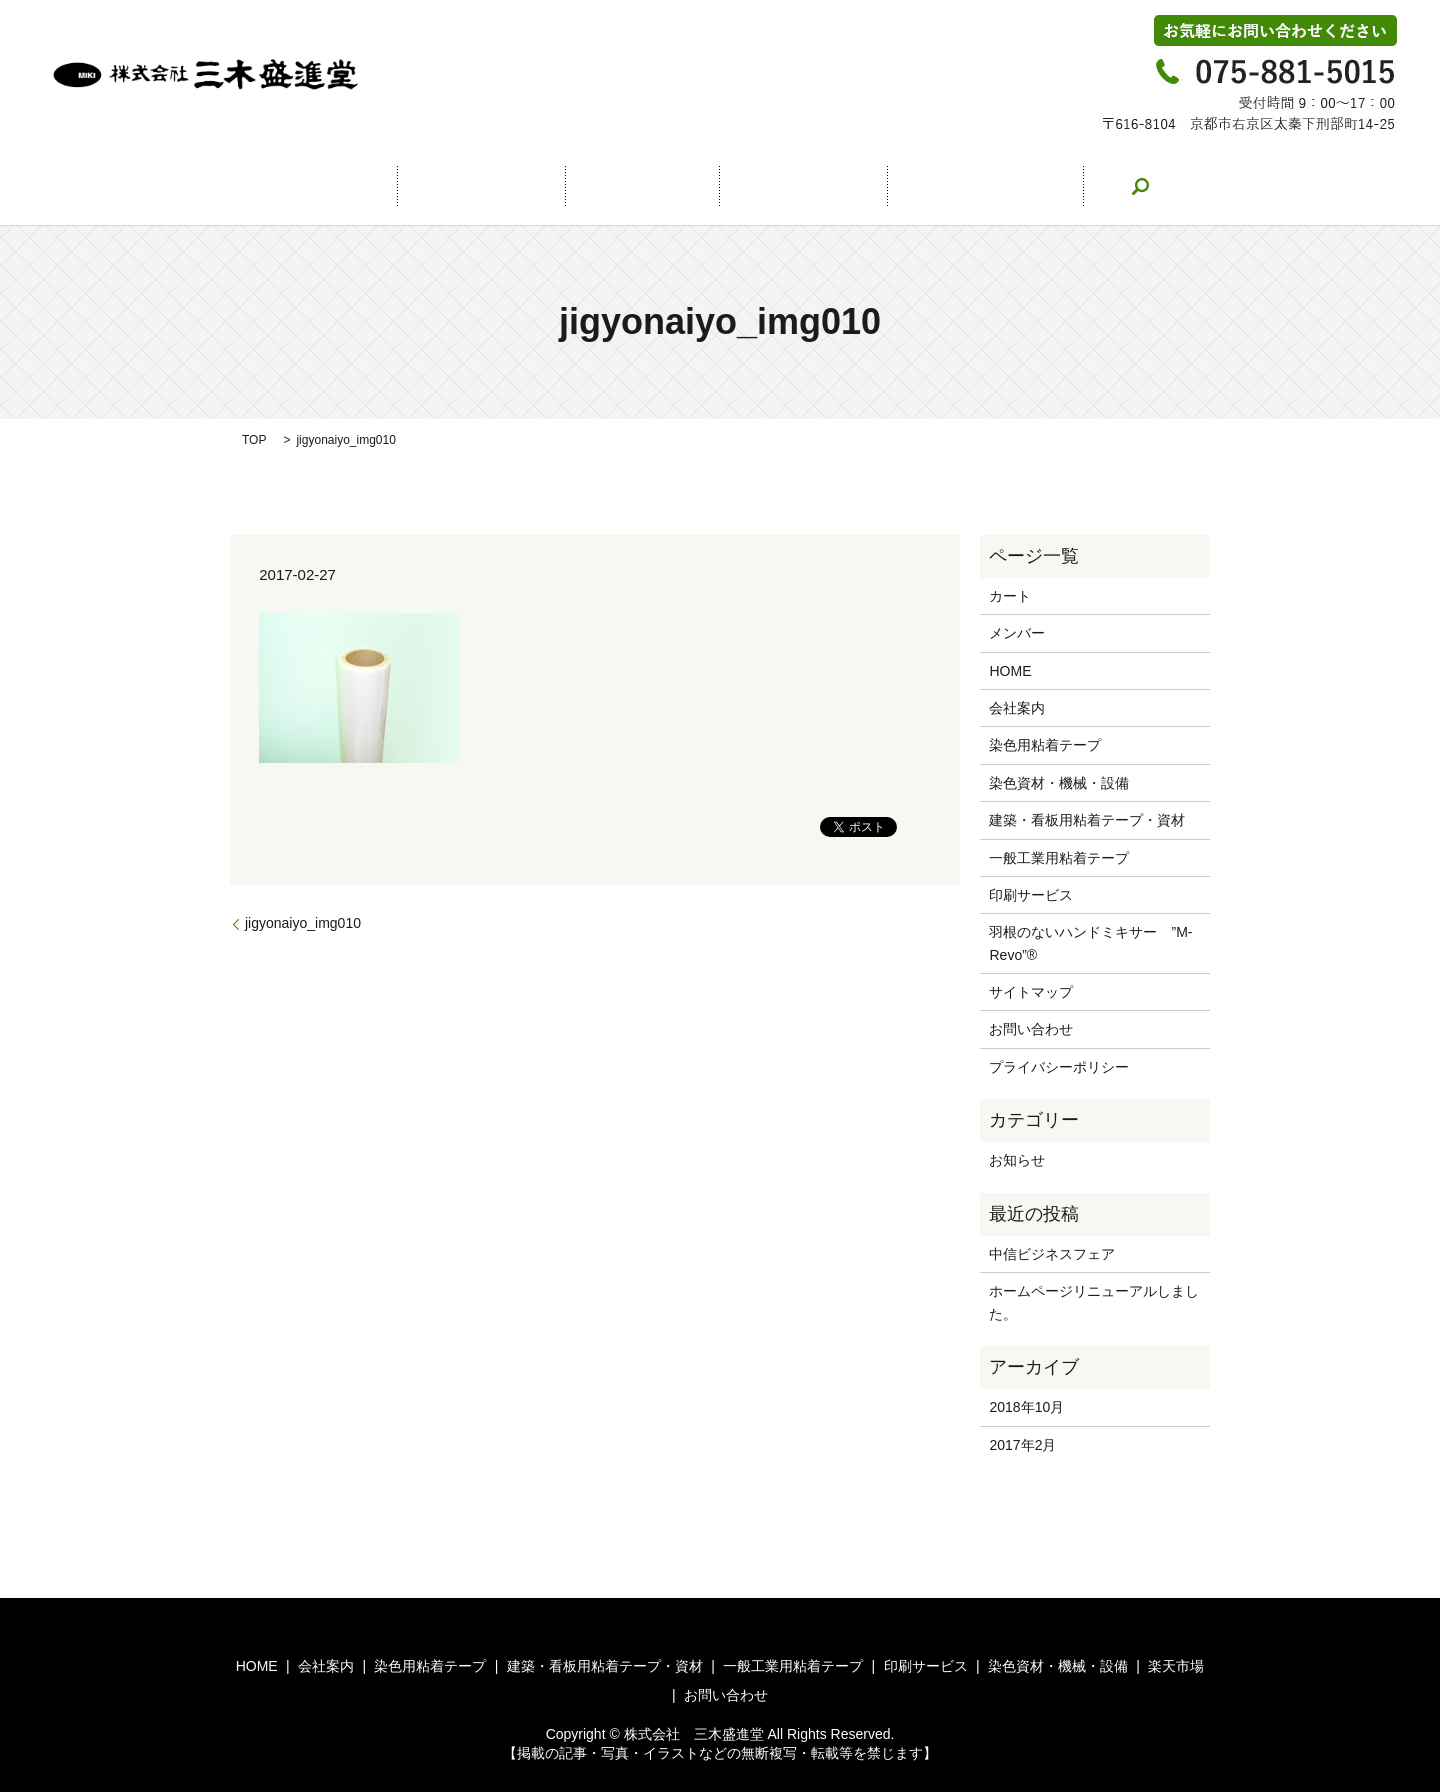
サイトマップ (1031, 992)
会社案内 (502, 186)
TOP (254, 440)
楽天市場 (782, 186)
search (1077, 186)
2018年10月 (1026, 1407)
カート (1010, 596)
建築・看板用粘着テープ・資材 (1087, 820)
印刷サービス (1031, 895)
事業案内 (642, 186)
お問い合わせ (936, 186)
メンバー (1017, 633)
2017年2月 (1022, 1445)
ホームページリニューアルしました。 (1094, 1302)
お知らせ (1017, 1160)
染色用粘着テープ (1045, 745)
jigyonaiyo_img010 (303, 923)
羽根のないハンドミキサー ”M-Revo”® (1090, 943)
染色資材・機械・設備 (1059, 783)
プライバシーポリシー (1059, 1067)
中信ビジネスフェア (1052, 1254)
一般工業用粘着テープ (1059, 858)
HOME (369, 186)
